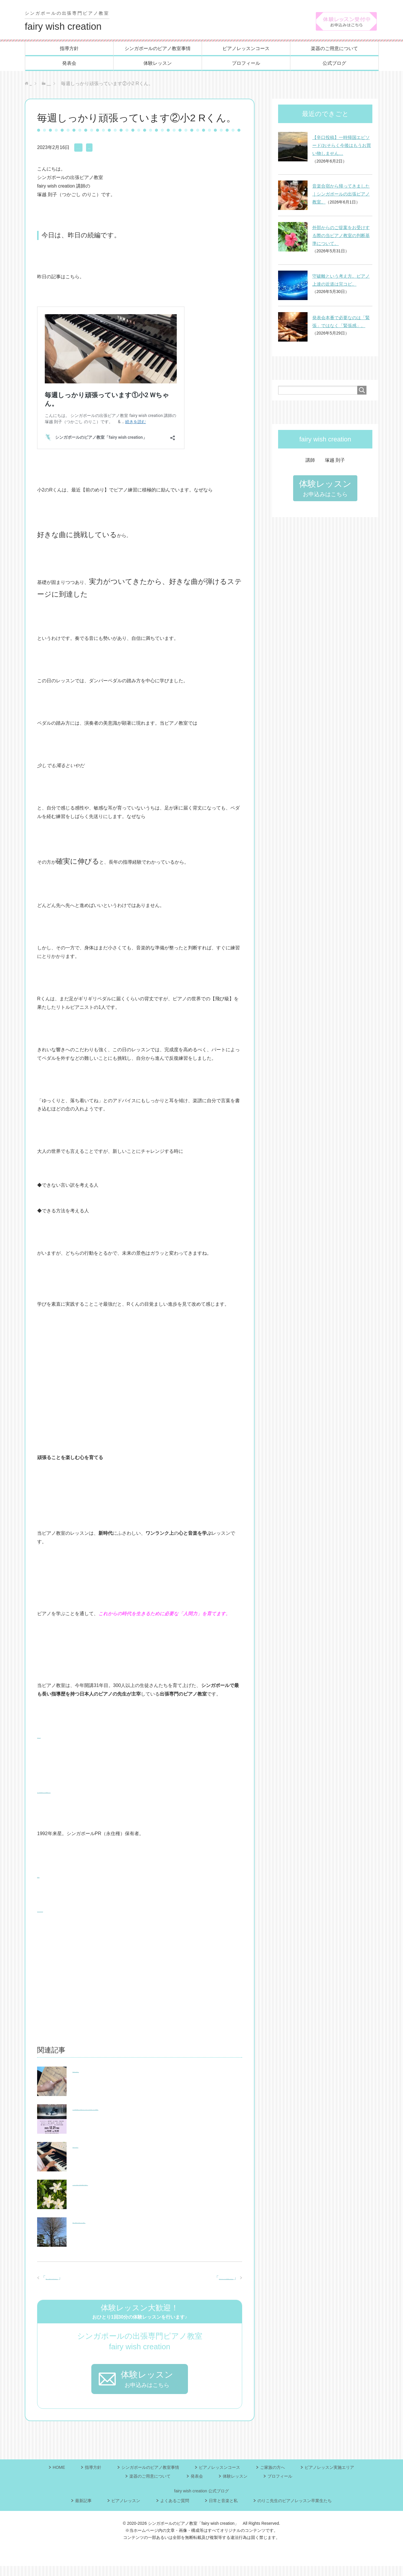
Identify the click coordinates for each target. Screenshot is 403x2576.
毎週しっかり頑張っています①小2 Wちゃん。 (94, 2287)
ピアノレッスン (90, 148)
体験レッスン (157, 64)
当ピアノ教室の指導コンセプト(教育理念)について (90, 1792)
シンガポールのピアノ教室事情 (158, 49)
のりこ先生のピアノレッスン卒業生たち (294, 2510)
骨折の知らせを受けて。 (98, 2071)
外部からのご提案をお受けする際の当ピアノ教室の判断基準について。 (341, 236)
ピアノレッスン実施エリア (329, 2477)
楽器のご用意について (334, 49)
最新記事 (121, 148)
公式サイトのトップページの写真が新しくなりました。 (175, 2278)
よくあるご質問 (174, 2510)
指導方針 (69, 49)
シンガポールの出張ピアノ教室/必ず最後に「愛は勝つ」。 (134, 2184)
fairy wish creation (70, 22)
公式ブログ (334, 64)
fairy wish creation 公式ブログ (201, 2501)
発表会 (69, 64)
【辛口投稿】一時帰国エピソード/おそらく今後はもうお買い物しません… (341, 146)
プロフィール (246, 64)
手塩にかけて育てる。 (96, 2147)
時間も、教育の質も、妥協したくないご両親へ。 (124, 2222)
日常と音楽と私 (223, 2510)
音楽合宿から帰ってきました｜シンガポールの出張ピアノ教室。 (341, 195)
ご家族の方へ (272, 2477)
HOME (59, 2477)
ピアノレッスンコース (246, 49)
